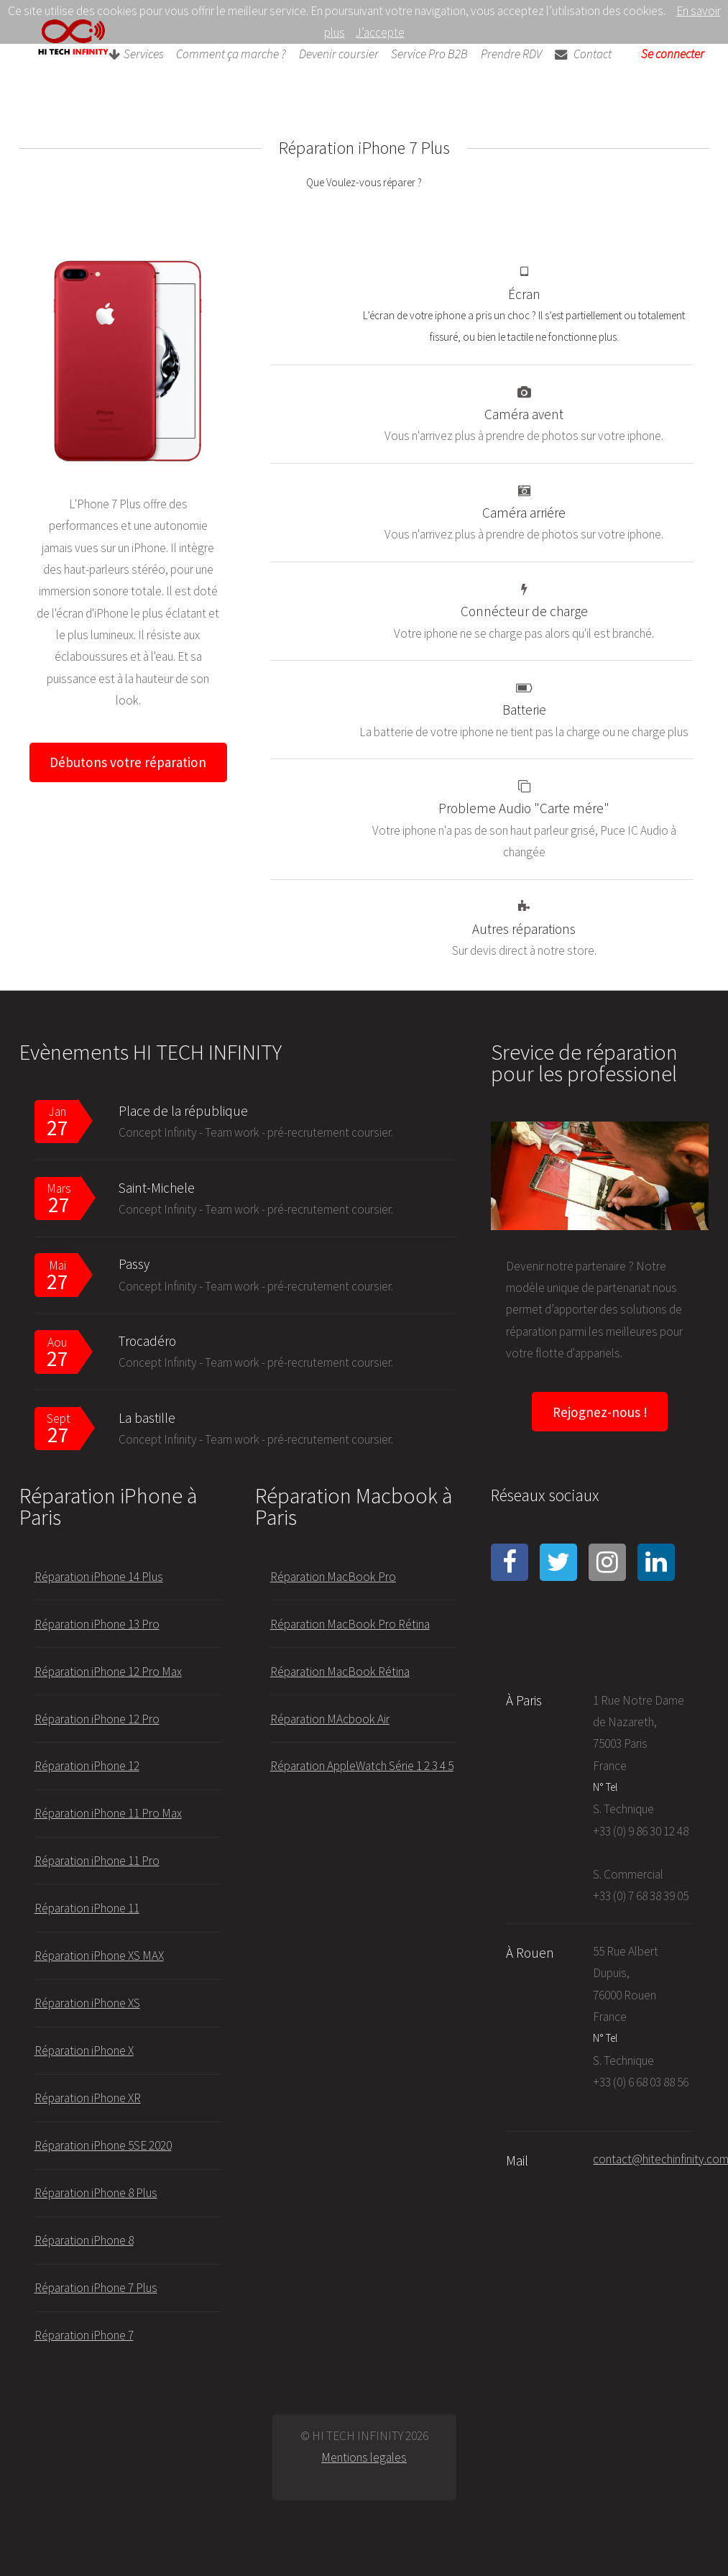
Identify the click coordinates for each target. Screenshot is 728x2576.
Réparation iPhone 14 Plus (98, 1577)
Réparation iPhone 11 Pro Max (108, 1813)
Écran (524, 294)
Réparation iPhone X (84, 2050)
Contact (583, 55)
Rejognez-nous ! (600, 1412)
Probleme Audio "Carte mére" (523, 808)
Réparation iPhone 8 (84, 2240)
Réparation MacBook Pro (333, 1577)
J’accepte (380, 32)
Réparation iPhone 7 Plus (95, 2288)
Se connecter (672, 55)
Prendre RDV (511, 55)
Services (136, 55)
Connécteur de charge (524, 611)
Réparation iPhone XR (87, 2098)
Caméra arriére (524, 512)
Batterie (524, 709)
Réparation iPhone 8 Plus (95, 2193)
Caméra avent (523, 414)
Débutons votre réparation (128, 762)
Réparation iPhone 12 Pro (97, 1719)
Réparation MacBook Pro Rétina (350, 1624)
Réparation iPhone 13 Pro (97, 1624)
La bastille (147, 1417)
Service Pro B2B (429, 55)
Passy (134, 1264)
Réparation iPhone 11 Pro (97, 1861)
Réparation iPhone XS (87, 2003)
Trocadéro (147, 1340)
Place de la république (183, 1110)
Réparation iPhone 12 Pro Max (108, 1671)
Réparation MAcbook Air (330, 1719)
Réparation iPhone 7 (84, 2335)
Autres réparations (524, 929)
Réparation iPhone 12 (86, 1766)
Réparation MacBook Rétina (340, 1671)
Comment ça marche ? (231, 55)
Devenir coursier (339, 55)
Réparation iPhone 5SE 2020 (103, 2145)
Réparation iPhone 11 (86, 1908)
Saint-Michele (157, 1187)
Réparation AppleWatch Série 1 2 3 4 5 (361, 1766)
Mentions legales (364, 2457)
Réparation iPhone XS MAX (99, 1955)
